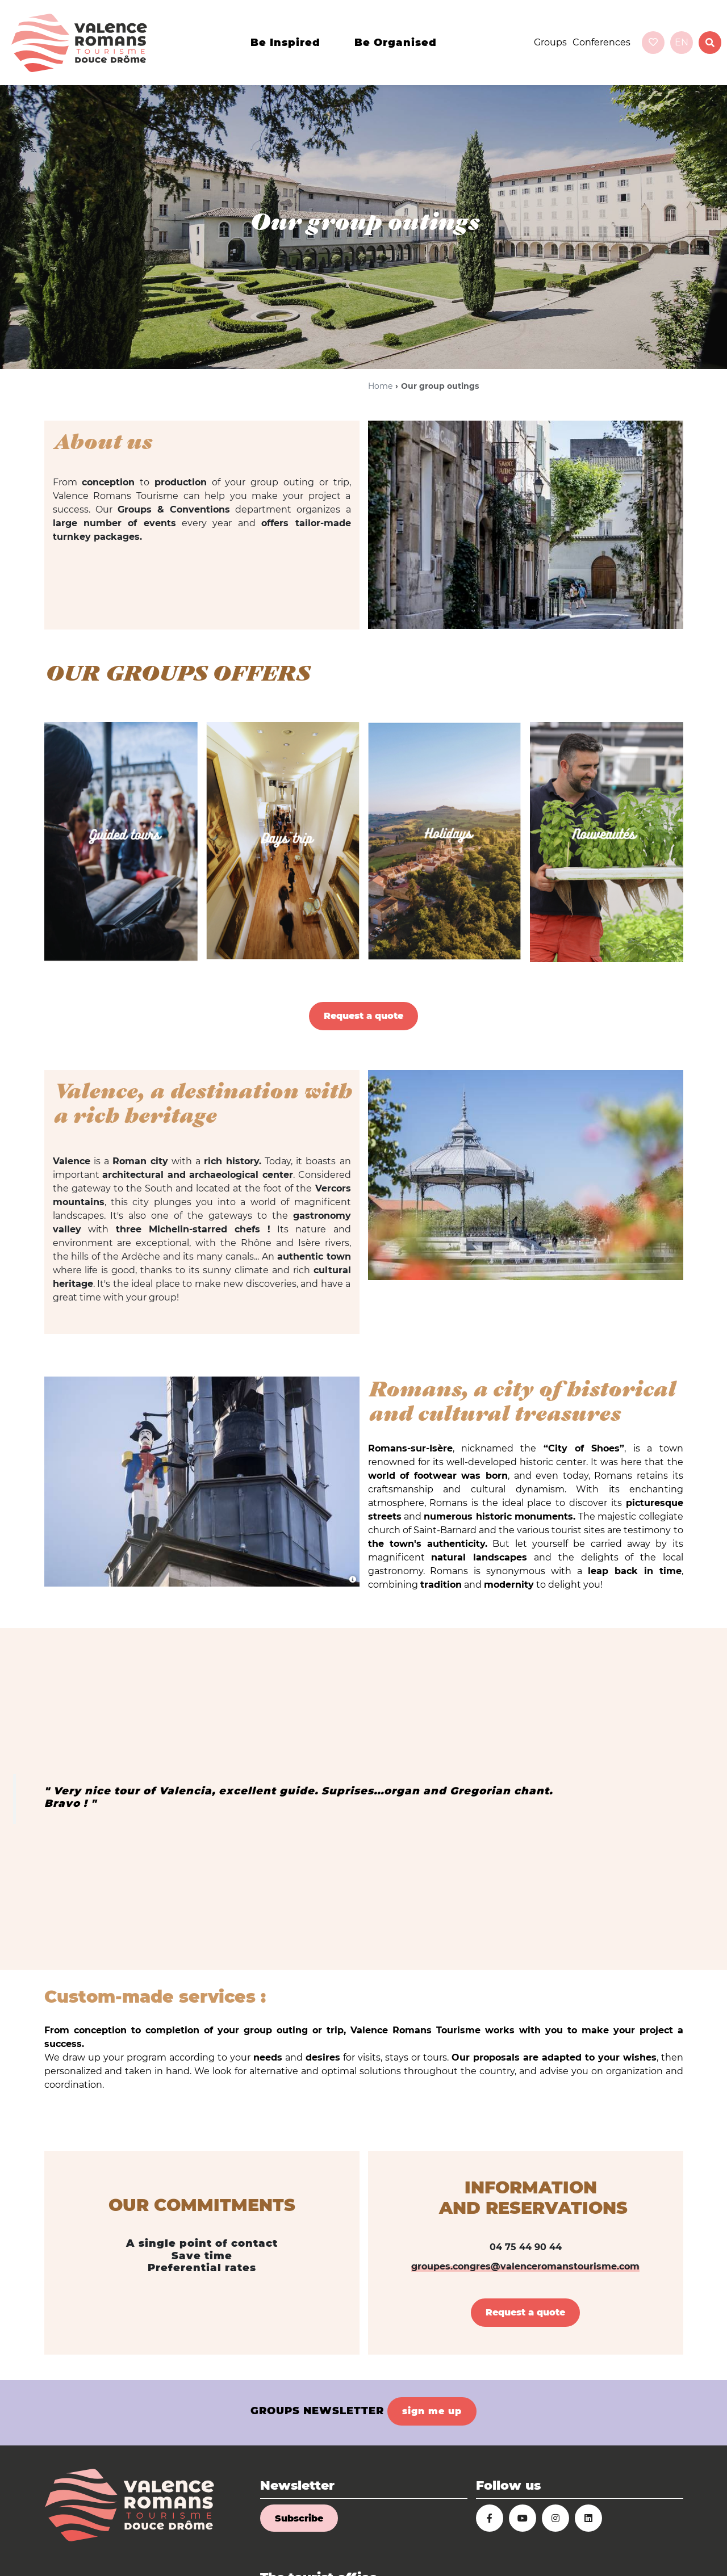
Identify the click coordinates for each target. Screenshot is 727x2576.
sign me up (432, 2411)
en (681, 42)
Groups (550, 42)
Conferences (601, 42)
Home (380, 386)
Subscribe (299, 2518)
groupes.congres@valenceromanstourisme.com (525, 2266)
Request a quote (363, 1015)
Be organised (395, 42)
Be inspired (285, 42)
